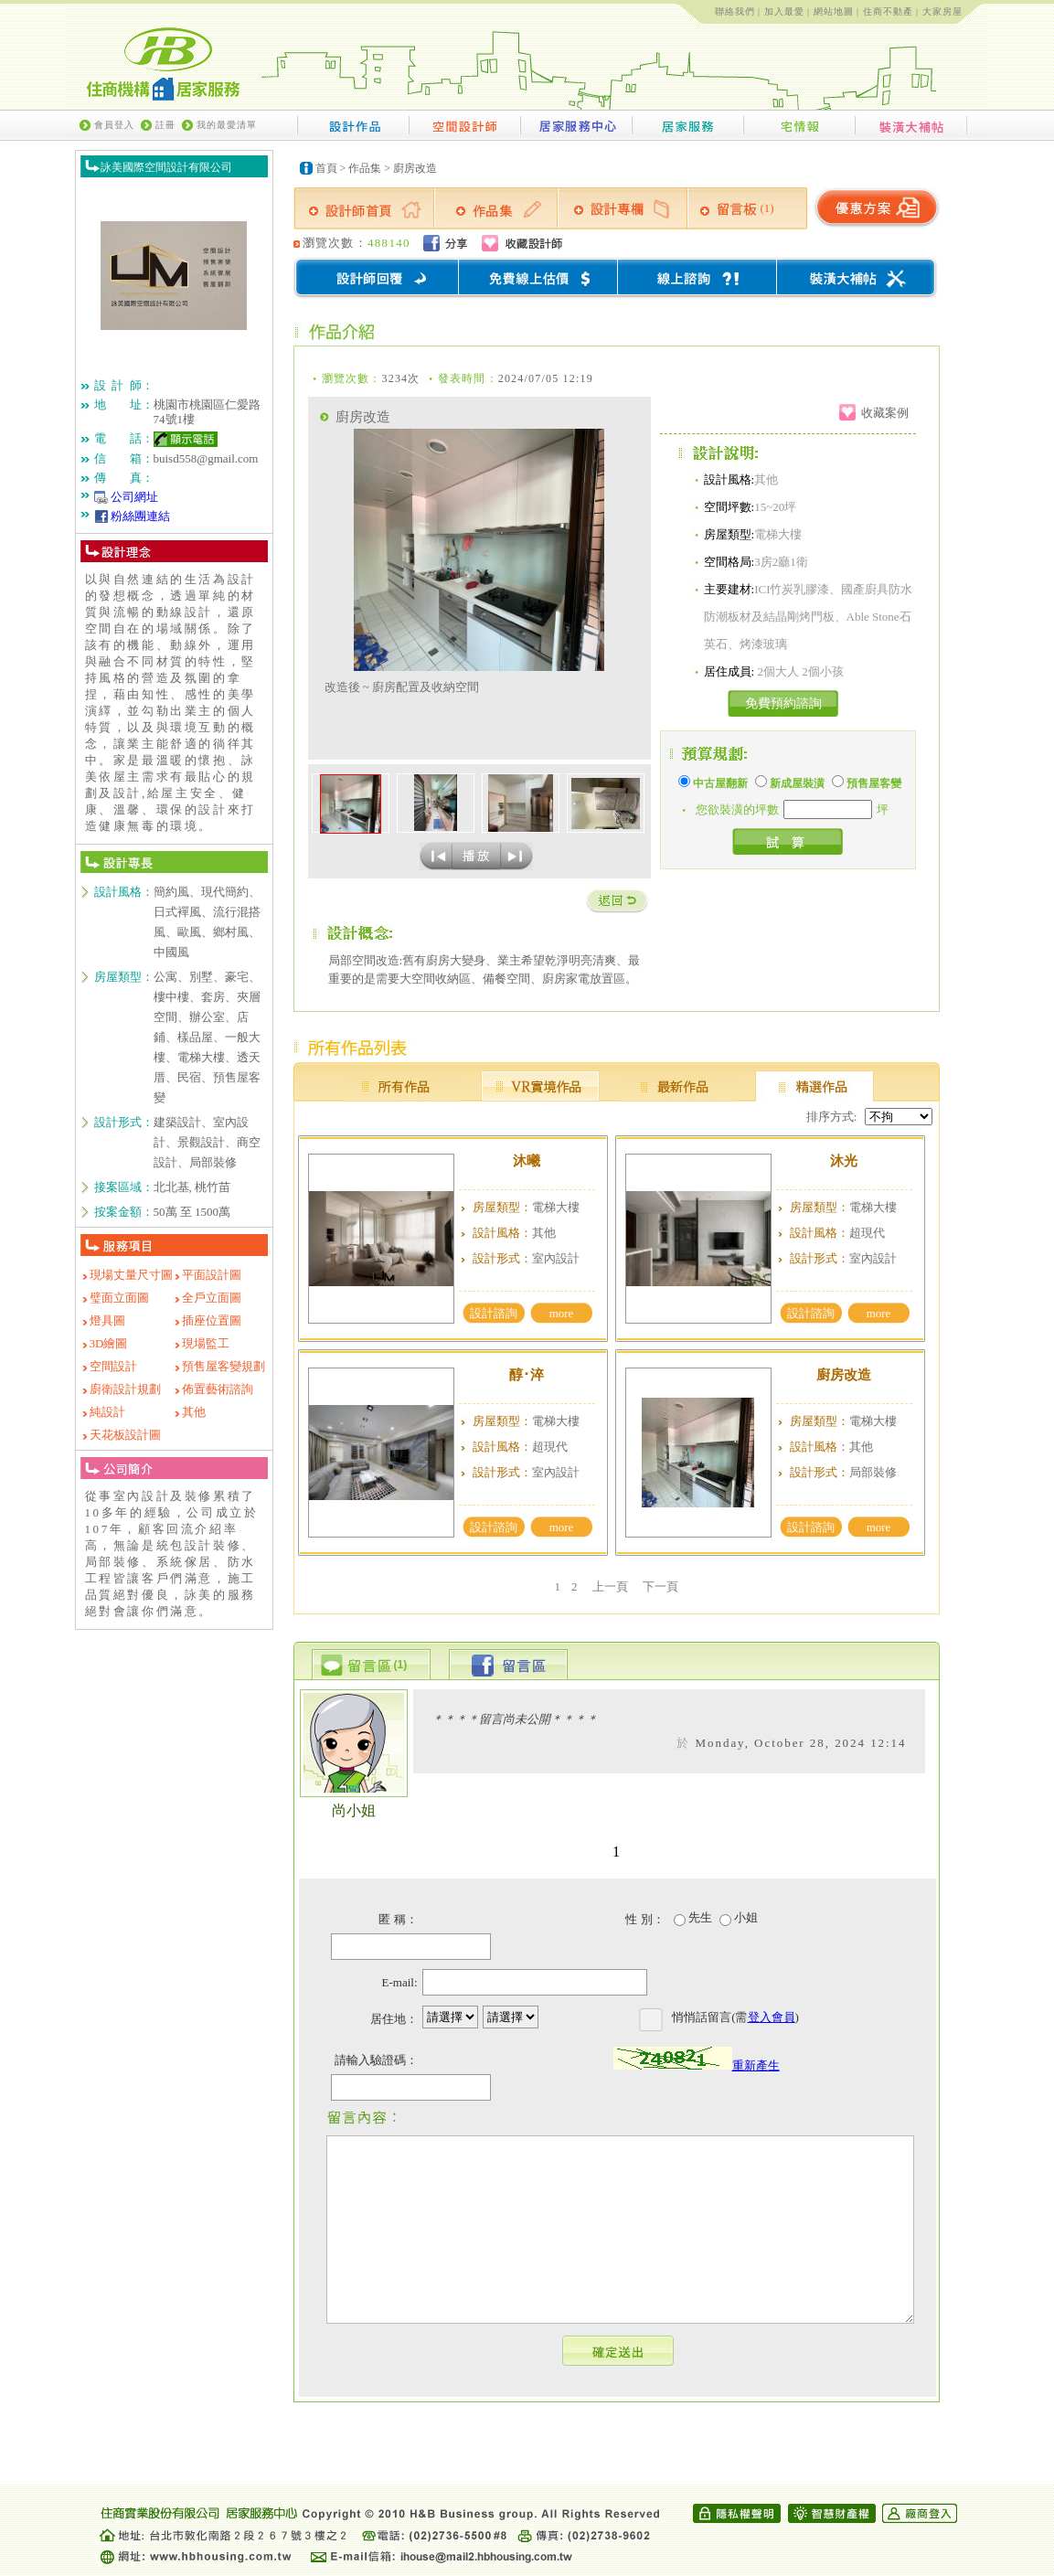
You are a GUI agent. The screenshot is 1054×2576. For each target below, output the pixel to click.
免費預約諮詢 (783, 703)
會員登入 (114, 125)
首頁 (326, 168)
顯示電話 (186, 439)
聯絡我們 (735, 11)
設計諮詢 (493, 1313)
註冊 (165, 125)
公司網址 (134, 497)
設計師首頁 (363, 208)
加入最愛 (784, 11)
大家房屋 (942, 11)
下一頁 (660, 1586)
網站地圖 (834, 11)
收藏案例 (885, 413)
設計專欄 (622, 208)
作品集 (364, 168)
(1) (767, 208)
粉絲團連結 (140, 516)
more (561, 1313)
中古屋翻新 (713, 783)
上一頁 (610, 1586)
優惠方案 (875, 208)
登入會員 (771, 2017)
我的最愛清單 (227, 125)
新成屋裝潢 (790, 783)
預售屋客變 (866, 783)
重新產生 (756, 2065)
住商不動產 (888, 11)
